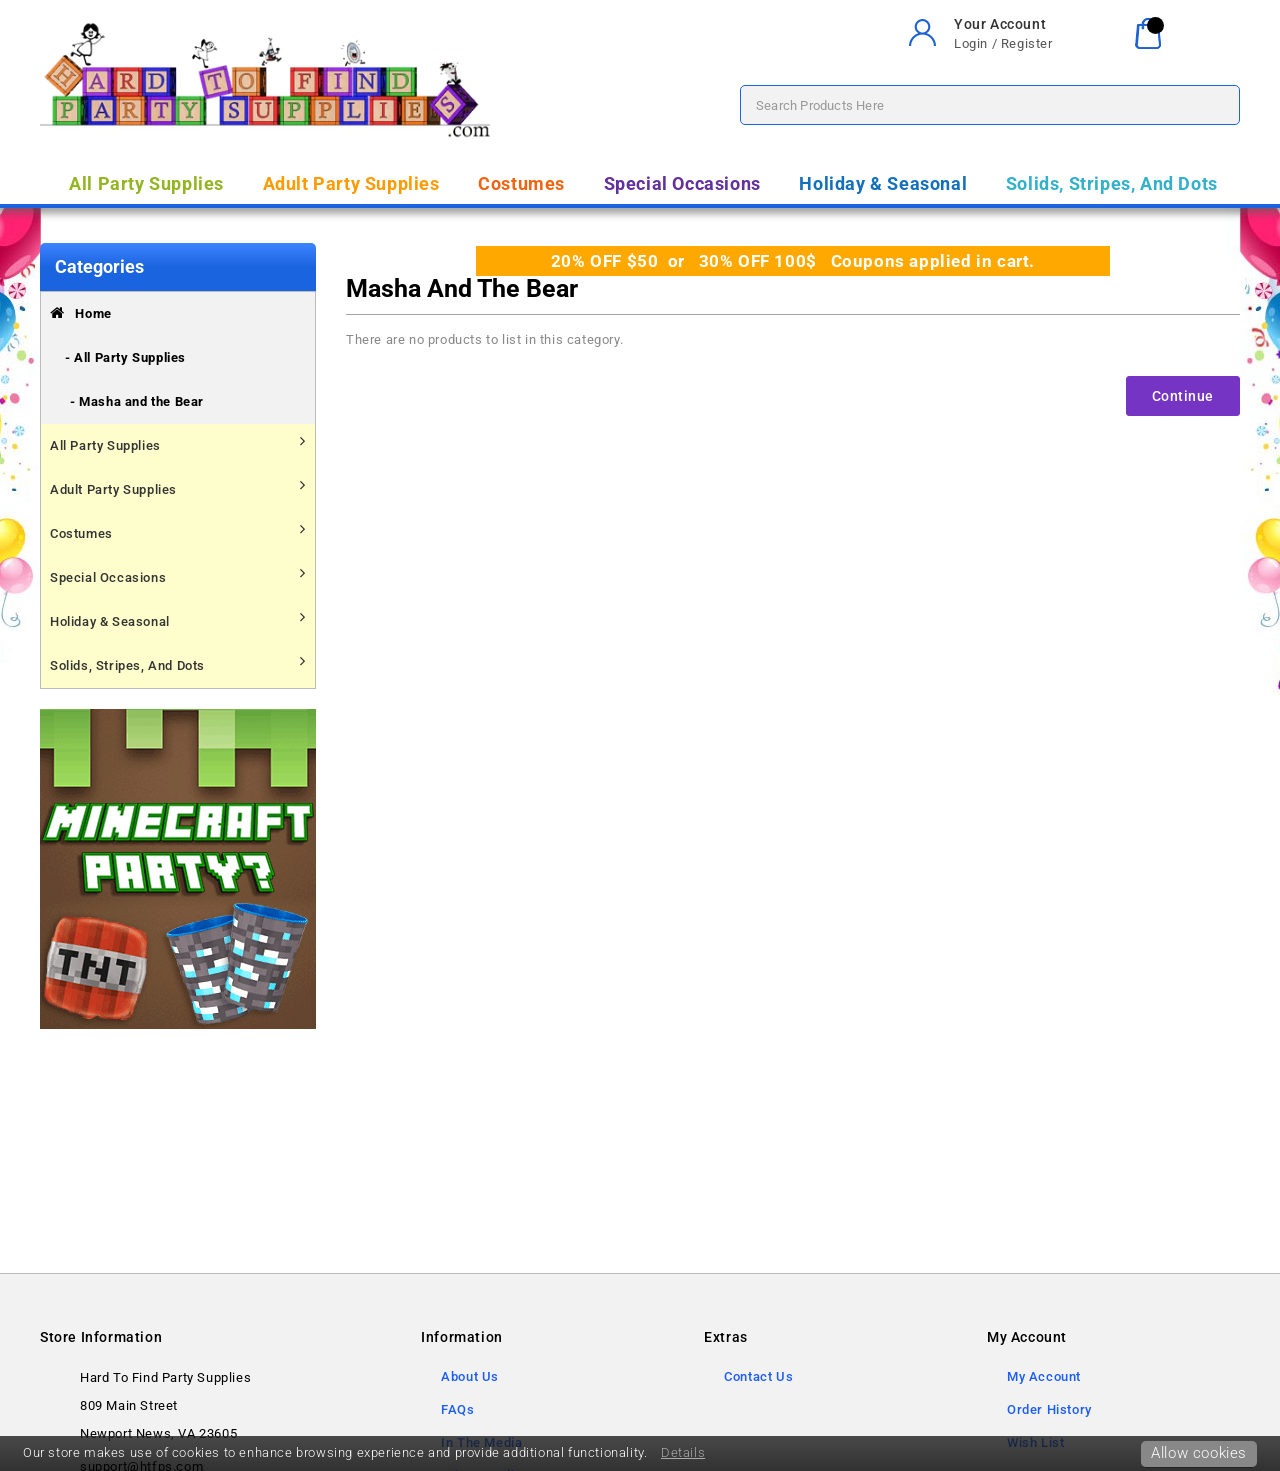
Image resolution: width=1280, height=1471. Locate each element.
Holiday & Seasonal (883, 183)
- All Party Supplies (125, 357)
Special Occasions (682, 183)
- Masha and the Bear (137, 401)
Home (81, 313)
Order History (1049, 1409)
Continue (1183, 396)
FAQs (457, 1409)
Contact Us (758, 1376)
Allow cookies (1199, 1453)
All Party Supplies (146, 183)
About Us (470, 1376)
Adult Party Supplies (351, 183)
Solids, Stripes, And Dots (1112, 183)
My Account (1044, 1376)
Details (683, 1452)
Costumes (521, 183)
